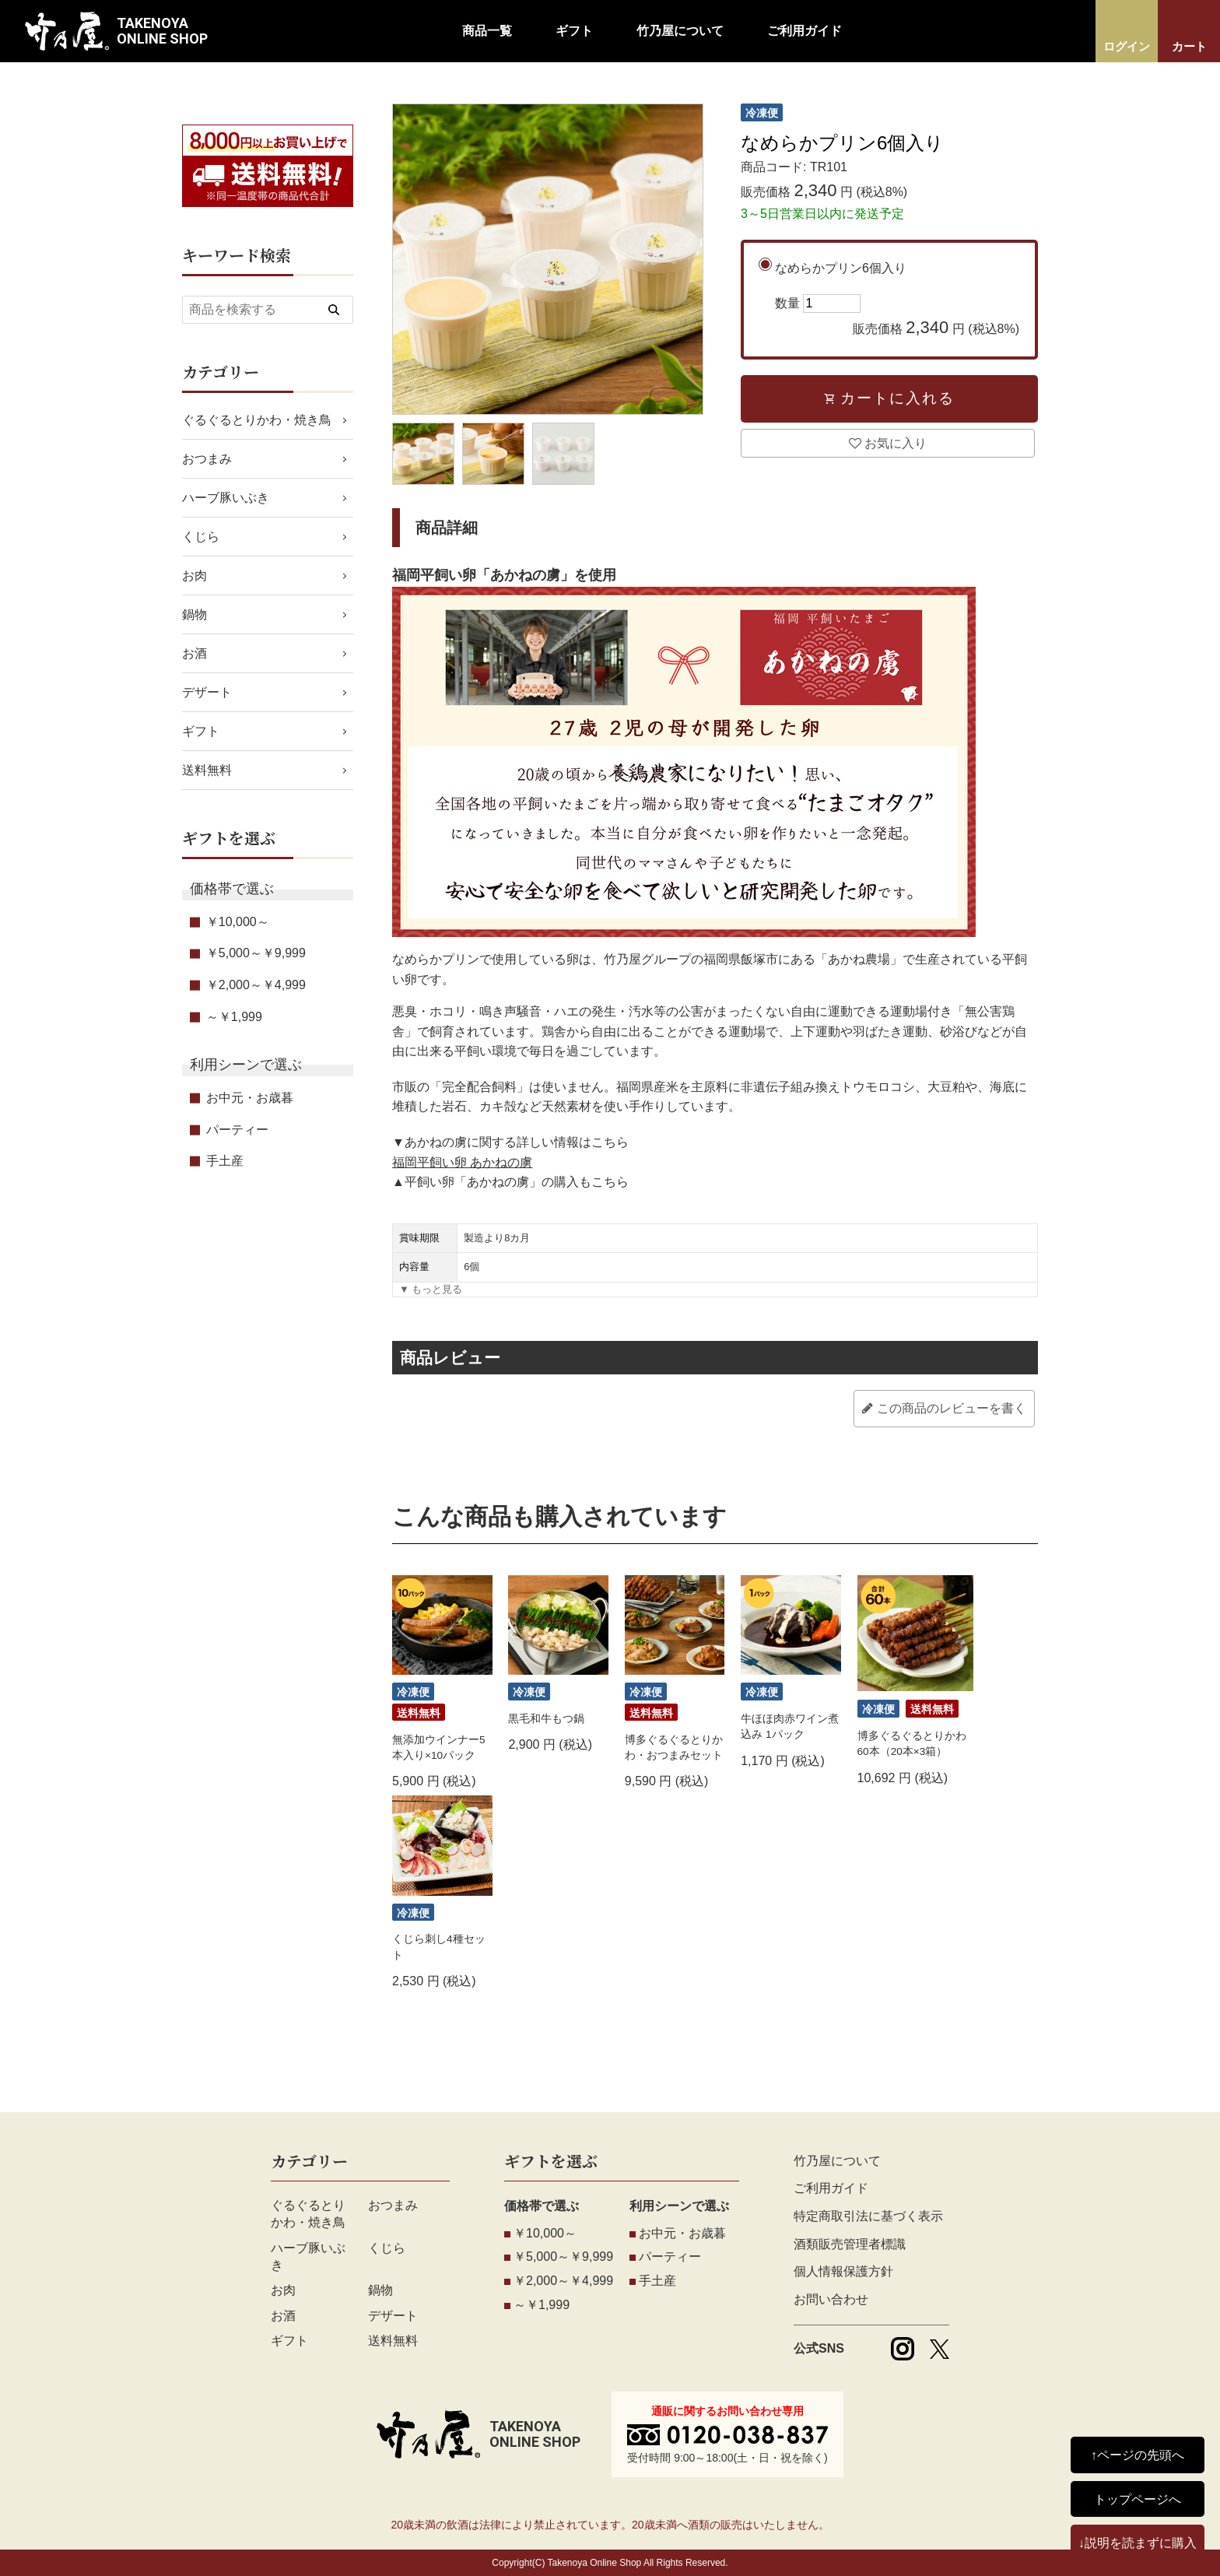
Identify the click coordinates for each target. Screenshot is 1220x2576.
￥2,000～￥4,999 (256, 984)
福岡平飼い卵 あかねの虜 (462, 1162)
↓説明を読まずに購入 (1137, 2543)
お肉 (194, 575)
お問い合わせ (831, 2299)
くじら (200, 536)
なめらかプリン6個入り (897, 301)
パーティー (237, 1129)
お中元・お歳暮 (249, 1097)
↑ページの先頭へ (1137, 2455)
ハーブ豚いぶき (225, 497)
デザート (207, 692)
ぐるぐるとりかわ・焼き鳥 (256, 419)
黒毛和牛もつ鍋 (546, 1719)
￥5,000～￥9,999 (256, 953)
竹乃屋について (680, 30)
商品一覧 (487, 30)
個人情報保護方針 (843, 2271)
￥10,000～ (237, 921)
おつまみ (207, 458)
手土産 (225, 1160)
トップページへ (1137, 2499)
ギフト (574, 30)
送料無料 (207, 770)
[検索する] (333, 310)
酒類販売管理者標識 (850, 2244)
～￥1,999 (234, 1016)
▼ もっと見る (430, 1289)
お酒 (194, 653)
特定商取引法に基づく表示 (868, 2216)
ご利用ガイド (804, 30)
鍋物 (194, 614)
